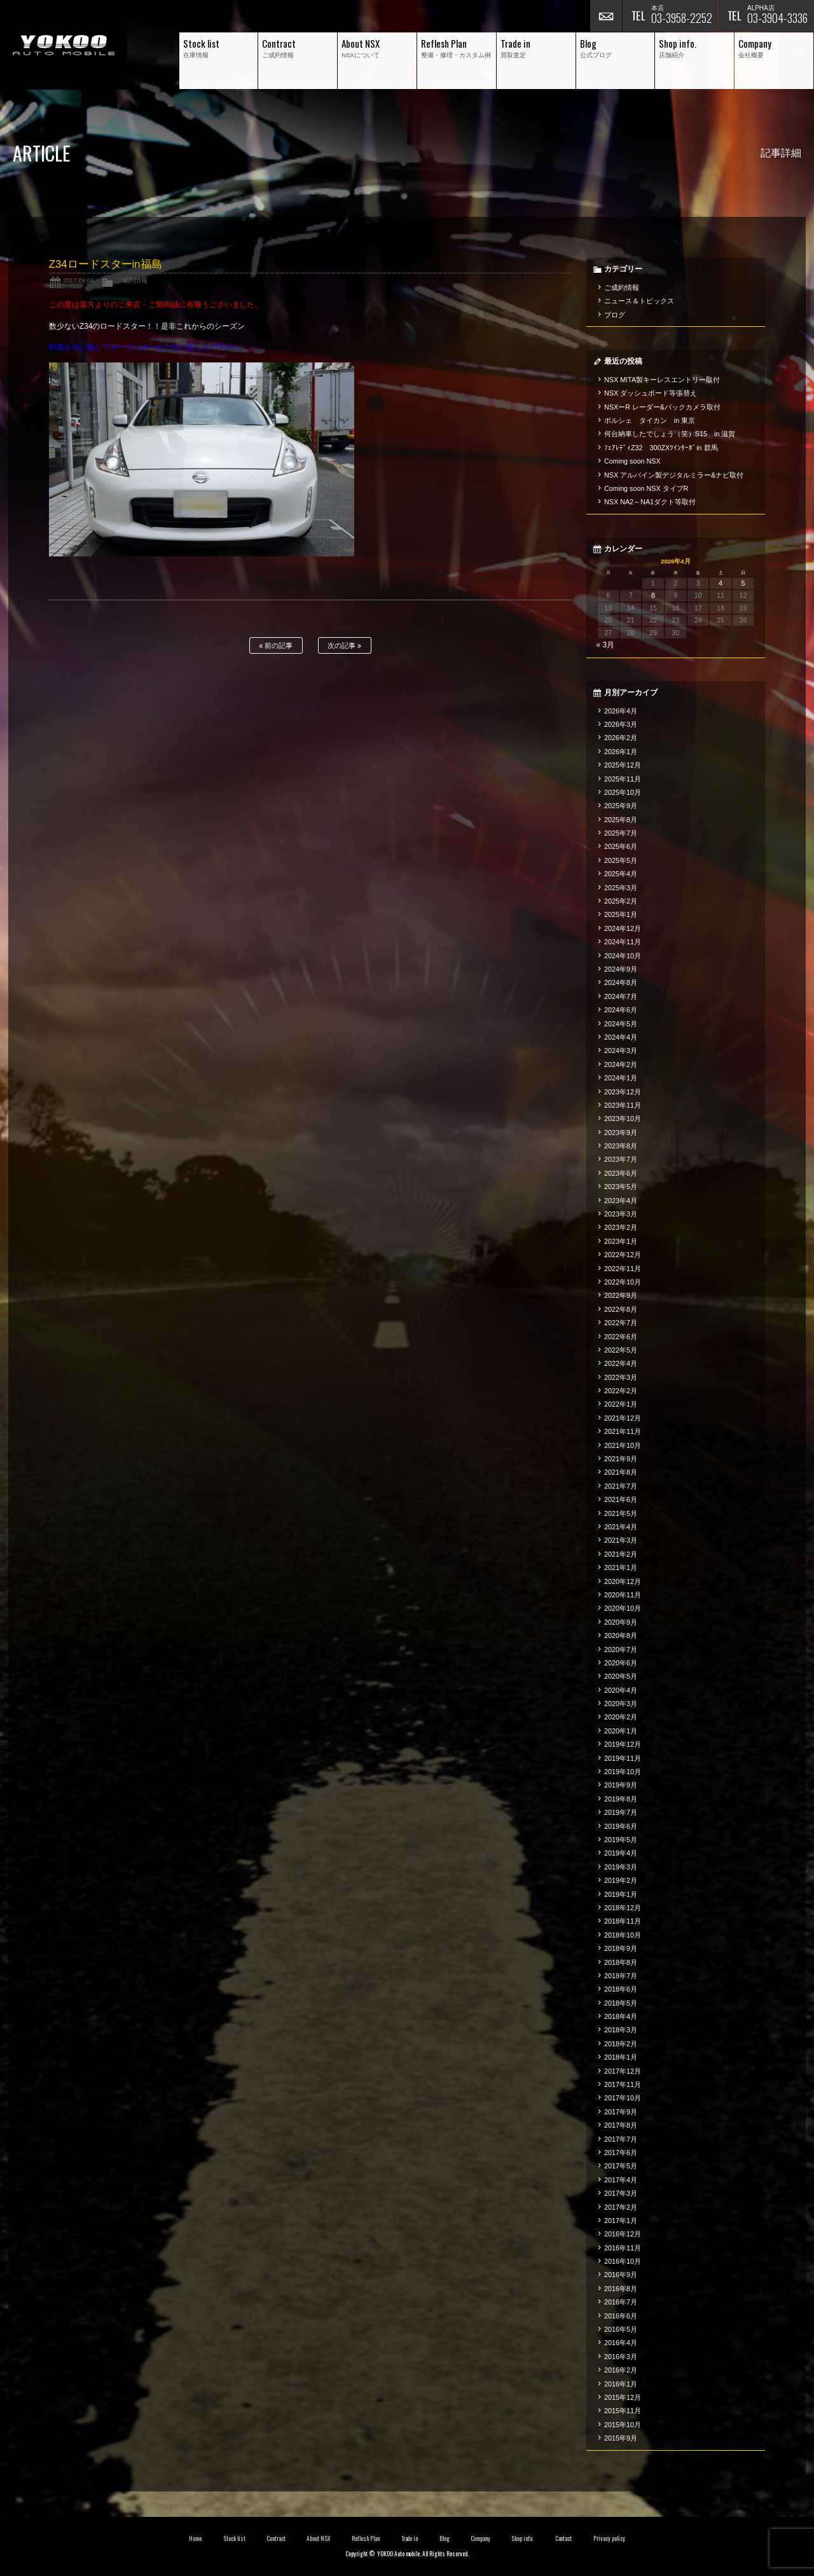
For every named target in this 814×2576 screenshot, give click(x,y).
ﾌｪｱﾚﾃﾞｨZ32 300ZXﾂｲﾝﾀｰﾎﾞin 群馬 (661, 447)
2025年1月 (620, 914)
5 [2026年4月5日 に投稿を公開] (743, 583)
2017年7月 (620, 2139)
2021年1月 (620, 1567)
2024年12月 (622, 928)
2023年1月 (620, 1241)
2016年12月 (622, 2234)
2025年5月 (620, 860)
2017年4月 (620, 2180)
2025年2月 (620, 901)
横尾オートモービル (63, 45)
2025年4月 (620, 874)
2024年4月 (620, 1037)
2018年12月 (622, 1907)
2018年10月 (622, 1935)
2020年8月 (620, 1635)
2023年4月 (620, 1200)
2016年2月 (620, 2370)
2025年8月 (620, 819)
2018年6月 (620, 1989)
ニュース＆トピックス (639, 301)
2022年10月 (622, 1282)
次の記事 (344, 646)
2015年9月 (620, 2438)
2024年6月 (620, 1010)
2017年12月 (622, 2071)
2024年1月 (620, 1078)
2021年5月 (620, 1513)
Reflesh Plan (366, 2538)
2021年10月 (622, 1445)
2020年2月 (620, 1717)
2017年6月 (620, 2152)
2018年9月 (620, 1948)
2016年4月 (620, 2342)
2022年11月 (622, 1268)
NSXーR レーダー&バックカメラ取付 (662, 407)
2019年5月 (620, 1839)
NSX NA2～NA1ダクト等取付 (650, 502)
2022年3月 (620, 1377)
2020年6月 (620, 1663)
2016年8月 (620, 2288)
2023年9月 (620, 1132)
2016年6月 (620, 2316)
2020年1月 (620, 1731)
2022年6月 (620, 1336)
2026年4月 (620, 711)
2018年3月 (620, 2030)
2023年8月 (620, 1146)
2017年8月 (620, 2125)
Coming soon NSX (632, 461)
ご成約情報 (132, 280)
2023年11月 (622, 1105)
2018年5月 (620, 2003)
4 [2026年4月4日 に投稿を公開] (720, 583)
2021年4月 (620, 1527)
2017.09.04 (78, 280)
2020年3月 (620, 1703)
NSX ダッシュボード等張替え (650, 393)
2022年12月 (622, 1254)
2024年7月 (620, 996)
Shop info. (522, 2538)
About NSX (319, 2538)
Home (195, 2538)
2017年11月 (622, 2084)
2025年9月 (620, 805)
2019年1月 (620, 1894)
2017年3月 (620, 2193)
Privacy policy (609, 2538)
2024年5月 (620, 1024)
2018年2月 (620, 2044)
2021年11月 (622, 1431)
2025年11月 (622, 779)
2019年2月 (620, 1880)
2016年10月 (622, 2261)
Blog (444, 2538)
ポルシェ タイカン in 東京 (649, 420)
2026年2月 (620, 737)
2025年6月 (620, 846)
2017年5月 (620, 2166)
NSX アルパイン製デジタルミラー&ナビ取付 (673, 475)
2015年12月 (622, 2397)
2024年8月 (620, 982)
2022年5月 (620, 1350)
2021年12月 (622, 1418)
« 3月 (606, 644)
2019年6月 (620, 1826)
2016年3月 (620, 2356)
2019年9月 (620, 1785)
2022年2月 (620, 1391)
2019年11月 (622, 1758)
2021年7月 (620, 1486)
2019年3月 (620, 1867)
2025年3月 (620, 888)
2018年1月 (620, 2057)
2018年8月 (620, 1962)
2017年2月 (620, 2207)
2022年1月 (620, 1404)
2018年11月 (622, 1921)
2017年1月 (620, 2220)
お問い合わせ (606, 16)
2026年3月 (620, 724)
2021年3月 (620, 1540)
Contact (563, 2538)
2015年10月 (622, 2424)
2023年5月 (620, 1186)
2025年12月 (622, 765)
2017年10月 (622, 2098)
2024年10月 (622, 956)
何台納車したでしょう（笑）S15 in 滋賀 (669, 433)
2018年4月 (620, 2016)
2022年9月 (620, 1295)
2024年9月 (620, 969)
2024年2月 (620, 1064)
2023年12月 (622, 1092)
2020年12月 (622, 1581)
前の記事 (276, 646)
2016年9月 (620, 2274)
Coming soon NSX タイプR (646, 488)
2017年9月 (620, 2112)
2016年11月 (622, 2248)
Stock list (234, 2538)
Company (480, 2538)
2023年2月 (620, 1227)
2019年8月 (620, 1799)
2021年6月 (620, 1499)
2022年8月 (620, 1309)
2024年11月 (622, 942)
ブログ (614, 315)
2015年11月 (622, 2410)
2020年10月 (622, 1608)
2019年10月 (622, 1771)
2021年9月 (620, 1459)
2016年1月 (620, 2384)
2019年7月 (620, 1812)
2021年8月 (620, 1472)
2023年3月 (620, 1214)
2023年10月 (622, 1118)
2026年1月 (620, 751)
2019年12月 (622, 1744)
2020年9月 (620, 1622)
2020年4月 (620, 1690)
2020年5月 (620, 1676)
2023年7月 (620, 1159)
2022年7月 (620, 1322)
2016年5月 (620, 2329)
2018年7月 (620, 1976)
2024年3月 (620, 1050)
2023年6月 (620, 1173)
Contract (276, 2538)
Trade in (409, 2538)
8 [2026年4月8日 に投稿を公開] (653, 595)
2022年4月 (620, 1363)
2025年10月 (622, 792)
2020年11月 (622, 1595)
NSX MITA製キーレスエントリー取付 (662, 379)
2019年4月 (620, 1853)
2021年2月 (620, 1554)
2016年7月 (620, 2302)
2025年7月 (620, 833)
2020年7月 (620, 1649)
